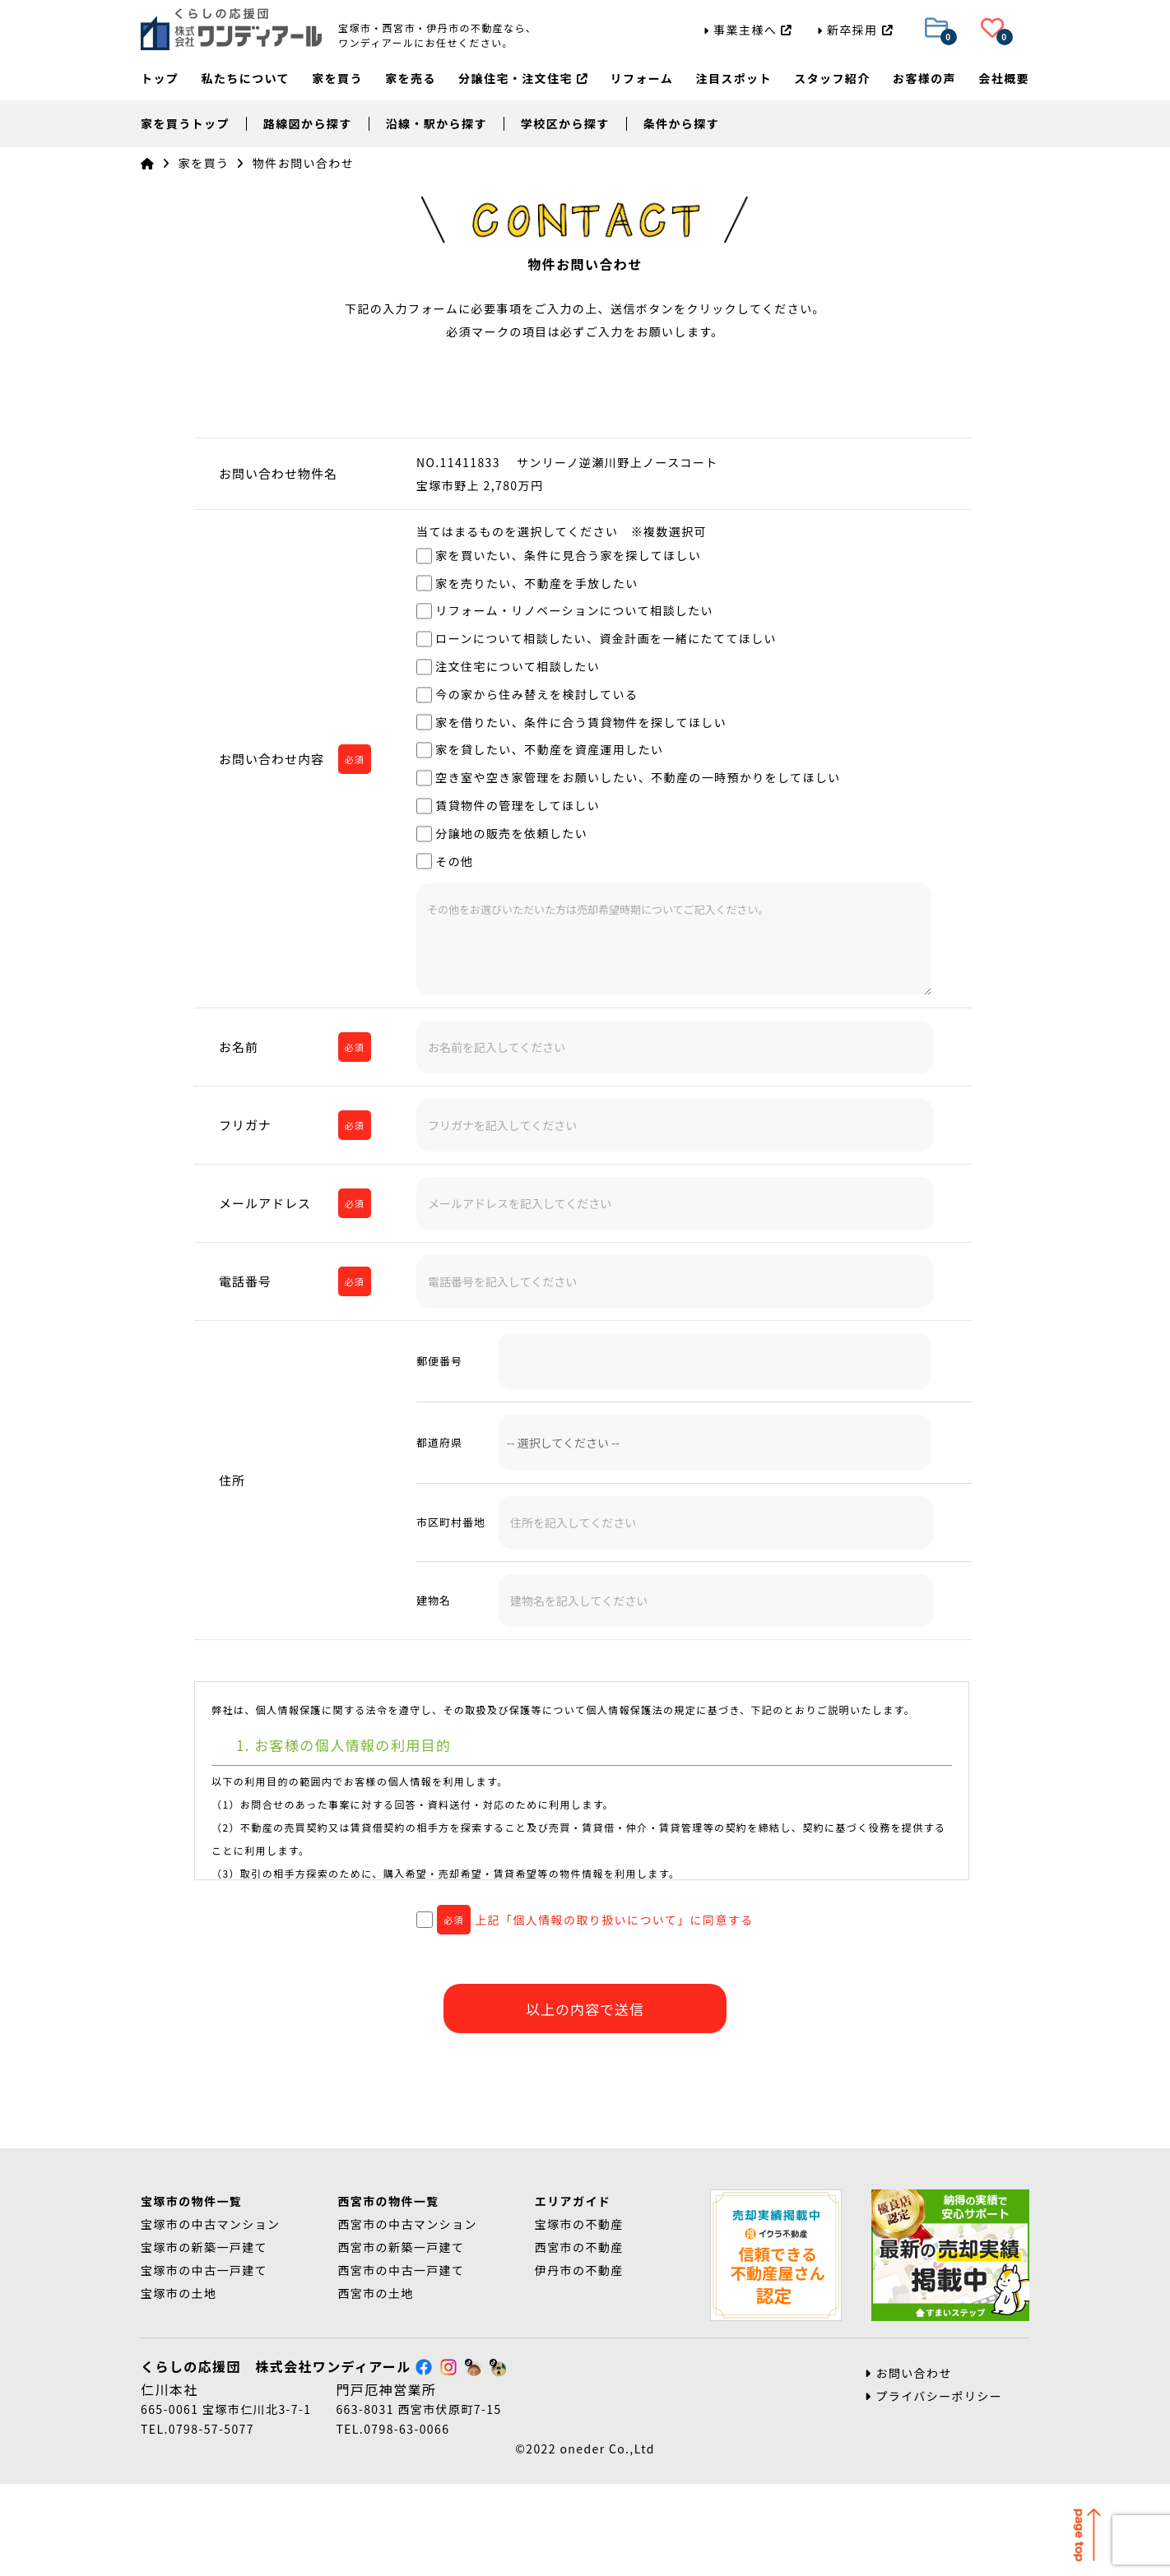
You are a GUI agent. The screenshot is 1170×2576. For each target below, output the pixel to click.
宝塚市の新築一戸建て (204, 2339)
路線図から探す (307, 123)
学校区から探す (565, 123)
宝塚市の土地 (178, 2385)
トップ (160, 81)
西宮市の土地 (375, 2385)
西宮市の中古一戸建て (400, 2362)
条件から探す (681, 123)
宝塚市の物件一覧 (191, 2293)
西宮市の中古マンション (406, 2316)
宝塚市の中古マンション (210, 2316)
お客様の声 (924, 81)
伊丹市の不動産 (579, 2362)
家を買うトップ (185, 123)
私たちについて (246, 81)
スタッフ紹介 (832, 81)
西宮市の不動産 (579, 2339)
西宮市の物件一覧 (388, 2293)
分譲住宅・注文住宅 (522, 81)
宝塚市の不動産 (579, 2316)
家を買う (337, 81)
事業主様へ (747, 29)
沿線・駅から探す (436, 123)
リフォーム (642, 81)
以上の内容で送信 (585, 2009)
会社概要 (1003, 81)
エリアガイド (573, 2293)
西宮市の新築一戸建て (400, 2339)
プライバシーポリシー (933, 2488)
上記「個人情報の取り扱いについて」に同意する (584, 1919)
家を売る (410, 81)
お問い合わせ (908, 2465)
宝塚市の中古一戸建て (204, 2362)
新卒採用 (855, 29)
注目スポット (733, 81)
